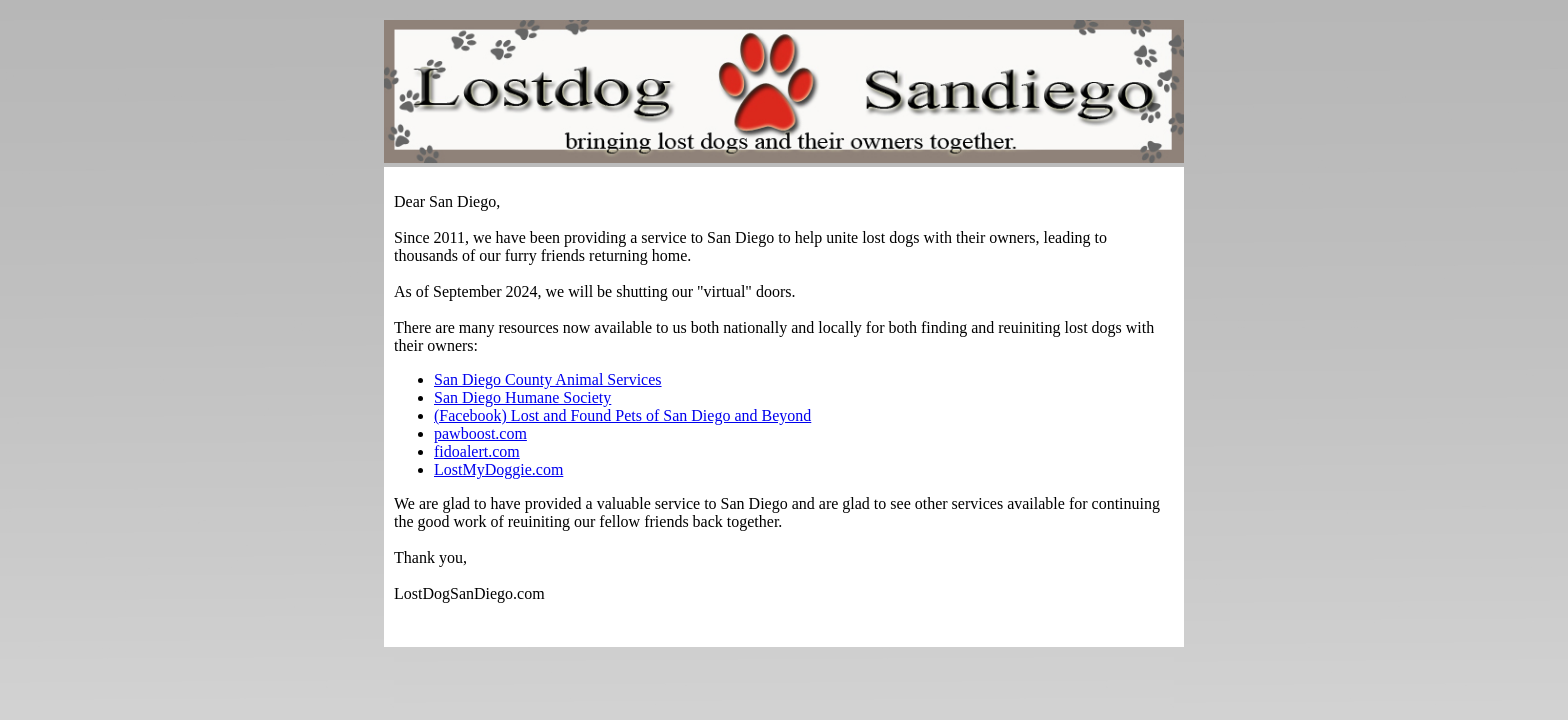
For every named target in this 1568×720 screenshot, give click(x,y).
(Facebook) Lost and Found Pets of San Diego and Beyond (622, 415)
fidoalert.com (477, 451)
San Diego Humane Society (522, 397)
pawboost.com (480, 433)
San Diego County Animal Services (548, 379)
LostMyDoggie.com (498, 469)
